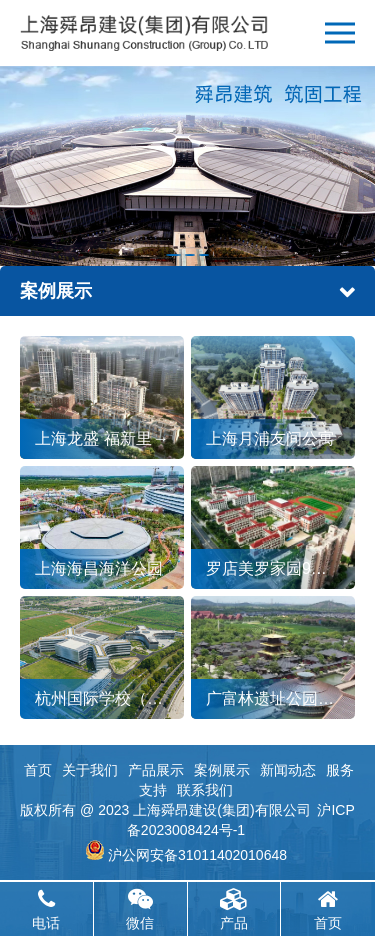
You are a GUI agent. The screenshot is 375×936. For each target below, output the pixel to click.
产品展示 (156, 770)
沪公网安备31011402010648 (197, 855)
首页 (38, 770)
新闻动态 (288, 770)
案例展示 (222, 770)
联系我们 (205, 790)
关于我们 (90, 770)
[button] (173, 255)
